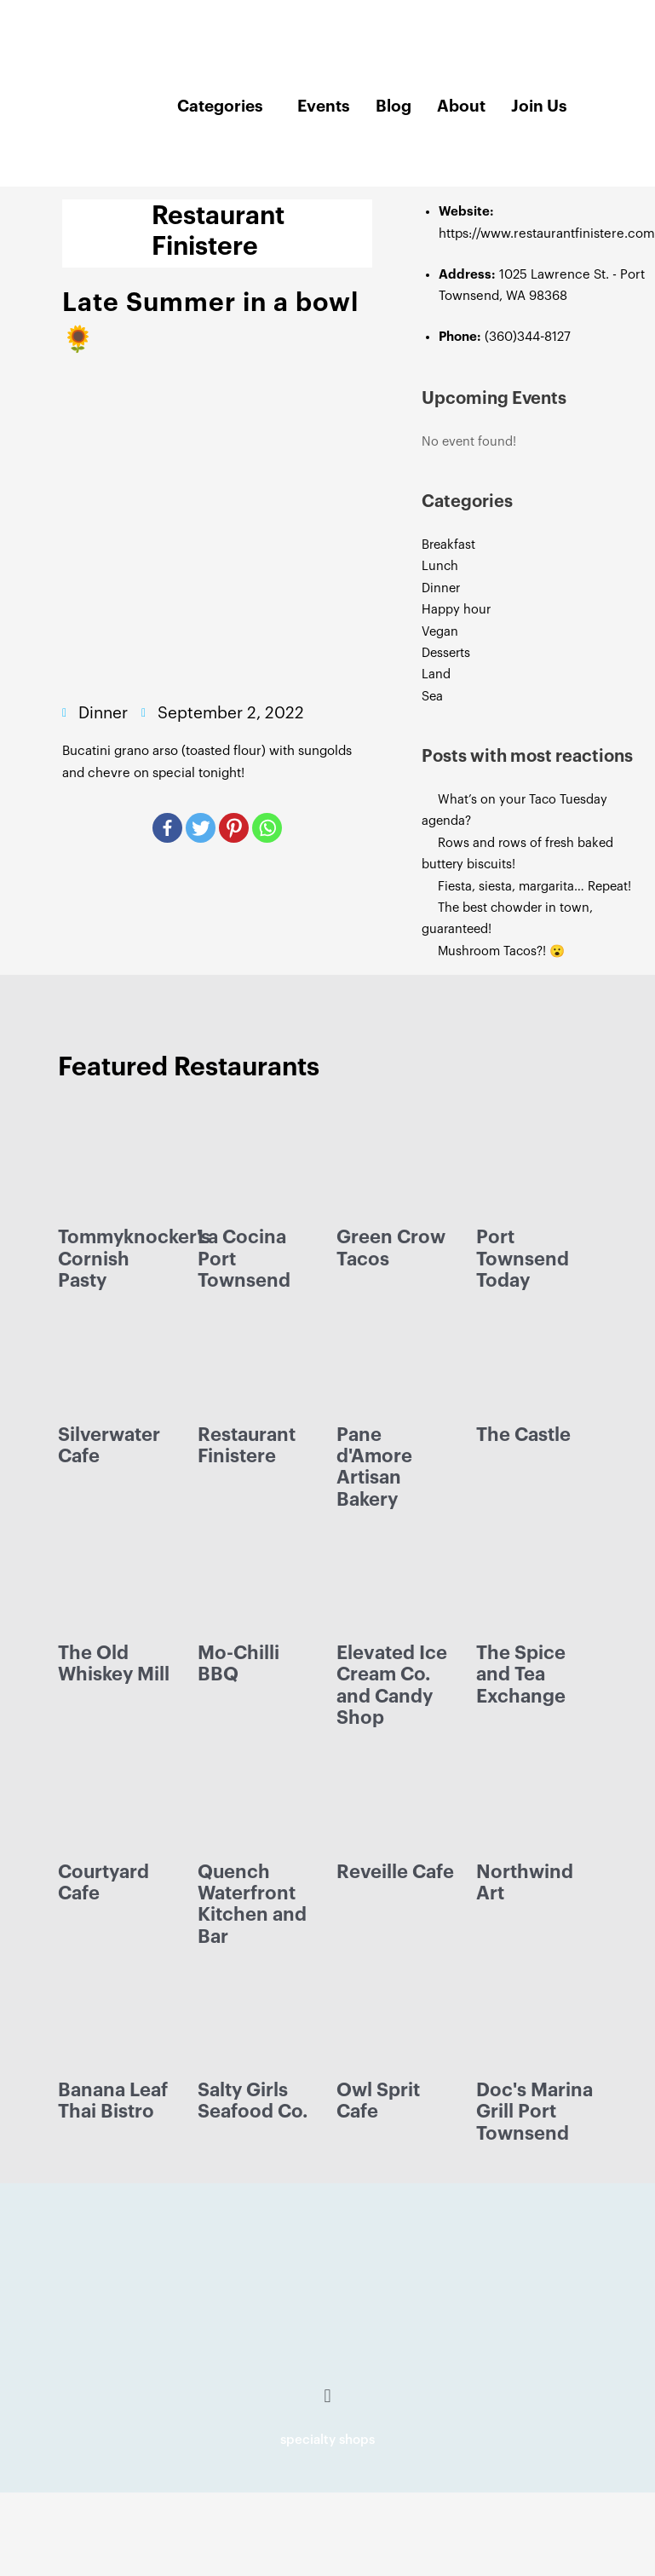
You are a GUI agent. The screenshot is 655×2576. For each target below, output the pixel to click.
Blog (393, 106)
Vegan (440, 631)
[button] (327, 2396)
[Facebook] (167, 828)
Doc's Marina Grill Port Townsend (534, 2112)
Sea (432, 696)
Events (323, 106)
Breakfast (448, 545)
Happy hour (456, 609)
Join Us (539, 106)
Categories (220, 106)
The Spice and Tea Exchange (521, 1675)
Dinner (441, 588)
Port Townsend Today (522, 1259)
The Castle (523, 1435)
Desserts (446, 653)
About (461, 106)
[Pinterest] (234, 828)
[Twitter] (200, 828)
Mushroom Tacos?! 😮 (503, 951)
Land (436, 674)
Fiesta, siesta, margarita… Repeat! (534, 886)
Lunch (440, 566)
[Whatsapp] (267, 828)
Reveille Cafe (395, 1872)
